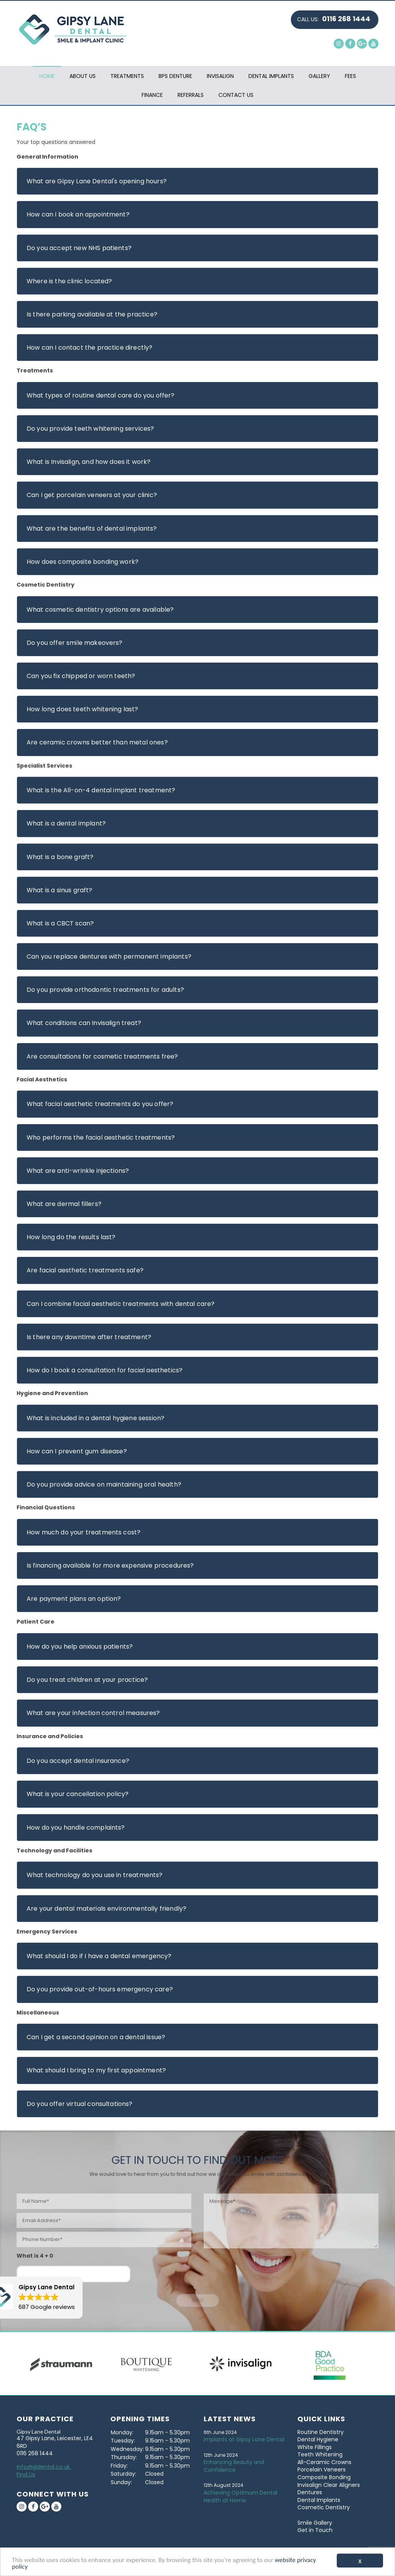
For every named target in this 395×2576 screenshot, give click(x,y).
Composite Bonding (324, 2477)
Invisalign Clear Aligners (328, 2485)
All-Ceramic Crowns (324, 2462)
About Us (82, 76)
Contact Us (235, 95)
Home (47, 76)
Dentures (309, 2492)
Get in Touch (315, 2530)
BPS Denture (175, 76)
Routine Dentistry (320, 2432)
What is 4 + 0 (35, 2256)
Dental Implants (271, 76)
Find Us (26, 2474)
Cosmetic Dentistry (323, 2507)
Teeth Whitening (320, 2454)
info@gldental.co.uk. (44, 2467)
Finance (152, 95)
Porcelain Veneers (321, 2469)
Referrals (190, 95)
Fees (350, 76)
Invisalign (220, 76)
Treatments (127, 76)
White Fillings (314, 2447)
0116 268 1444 (346, 19)
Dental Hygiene (317, 2439)
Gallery (319, 76)
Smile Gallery (314, 2523)
